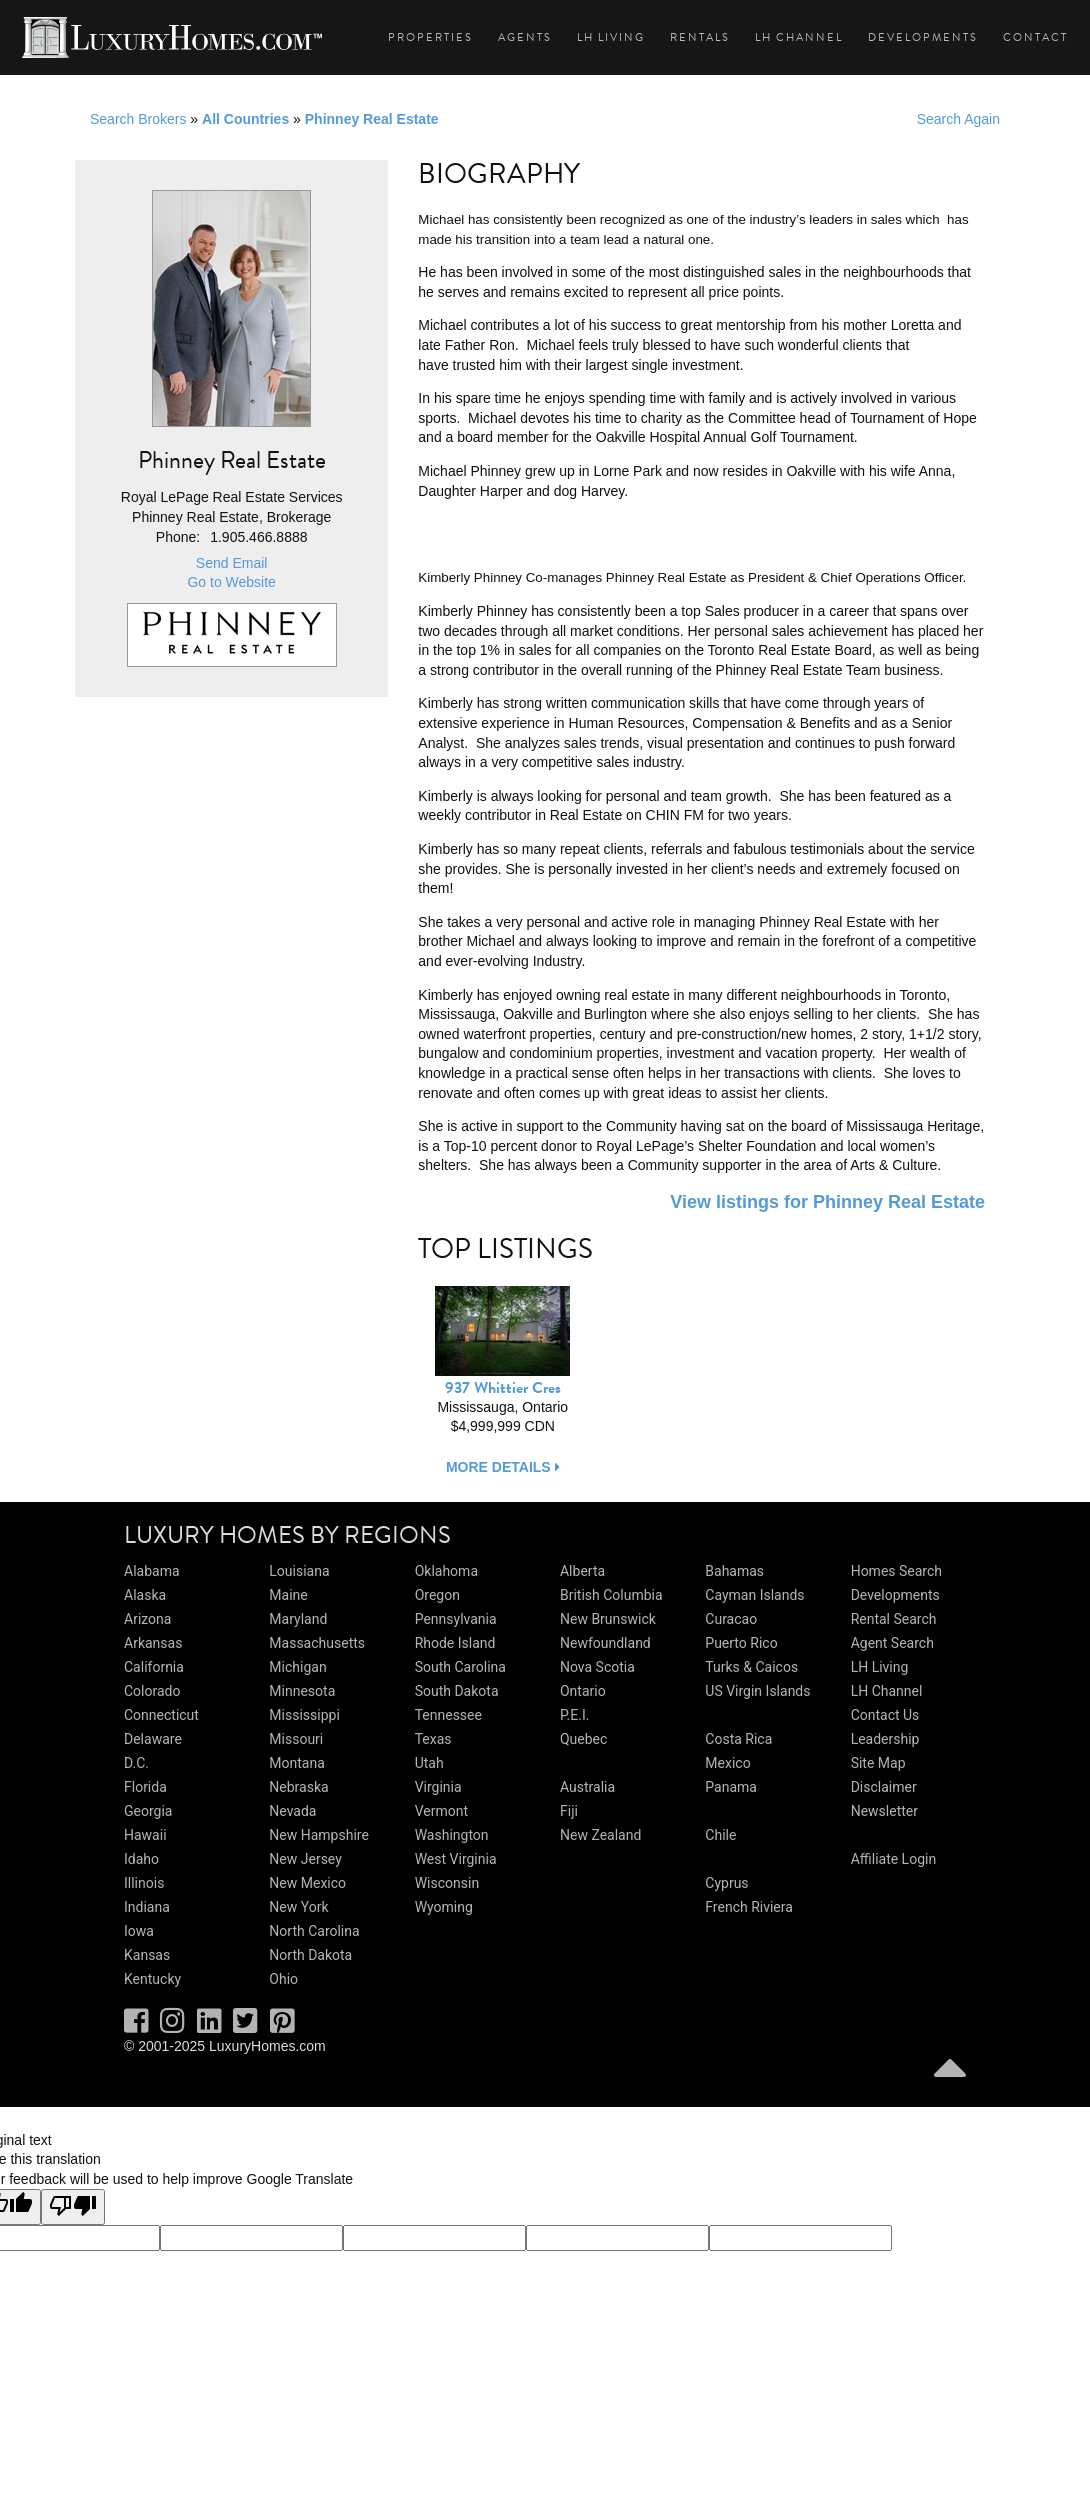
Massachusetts (317, 1643)
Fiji (569, 1811)
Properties (430, 37)
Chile (720, 1835)
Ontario (583, 1691)
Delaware (153, 1739)
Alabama (152, 1571)
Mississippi (304, 1715)
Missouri (296, 1739)
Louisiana (299, 1571)
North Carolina (314, 1931)
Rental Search (894, 1619)
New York (298, 1907)
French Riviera (749, 1907)
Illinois (144, 1883)
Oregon (437, 1595)
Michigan (297, 1667)
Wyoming (444, 1907)
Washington (452, 1835)
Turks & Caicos (751, 1667)
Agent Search (892, 1643)
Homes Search (896, 1571)
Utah (429, 1763)
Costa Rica (738, 1739)
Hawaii (145, 1835)
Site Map (878, 1763)
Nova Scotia (597, 1667)
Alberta (582, 1571)
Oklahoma (446, 1571)
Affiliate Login (894, 1859)
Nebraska (298, 1787)
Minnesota (302, 1691)
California (154, 1667)
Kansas (147, 1955)
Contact (1035, 37)
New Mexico (307, 1883)
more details (503, 1467)
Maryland (298, 1619)
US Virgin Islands (757, 1691)
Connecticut (161, 1715)
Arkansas (153, 1643)
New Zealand (600, 1835)
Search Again (958, 119)
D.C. (136, 1763)
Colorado (152, 1691)
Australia (587, 1787)
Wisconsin (447, 1883)
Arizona (147, 1619)
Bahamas (734, 1571)
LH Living (611, 37)
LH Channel (799, 37)
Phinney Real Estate (372, 119)
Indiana (147, 1907)
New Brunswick (608, 1619)
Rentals (700, 37)
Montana (296, 1763)
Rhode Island (455, 1643)
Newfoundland (605, 1643)
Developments (923, 37)
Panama (731, 1787)
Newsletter (884, 1811)
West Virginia (456, 1859)
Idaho (141, 1859)
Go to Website (231, 582)
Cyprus (726, 1883)
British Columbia (611, 1595)
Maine (288, 1595)
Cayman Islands (754, 1595)
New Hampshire (319, 1835)
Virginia (438, 1787)
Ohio (283, 1979)
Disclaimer (884, 1787)
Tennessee (448, 1715)
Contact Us (885, 1715)
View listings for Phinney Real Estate (827, 1202)
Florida (145, 1787)
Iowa (139, 1931)
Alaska (145, 1595)
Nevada (292, 1811)
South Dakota (457, 1691)
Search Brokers (138, 119)
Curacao (731, 1619)
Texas (433, 1739)
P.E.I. (574, 1715)
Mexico (727, 1763)
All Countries (245, 119)
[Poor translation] (73, 2207)
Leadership (885, 1739)
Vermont (441, 1811)
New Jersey (305, 1859)
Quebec (583, 1739)
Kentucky (152, 1979)
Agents (525, 37)
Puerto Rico (741, 1643)
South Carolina (460, 1667)
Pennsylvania (456, 1619)
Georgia (148, 1811)
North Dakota (310, 1955)
